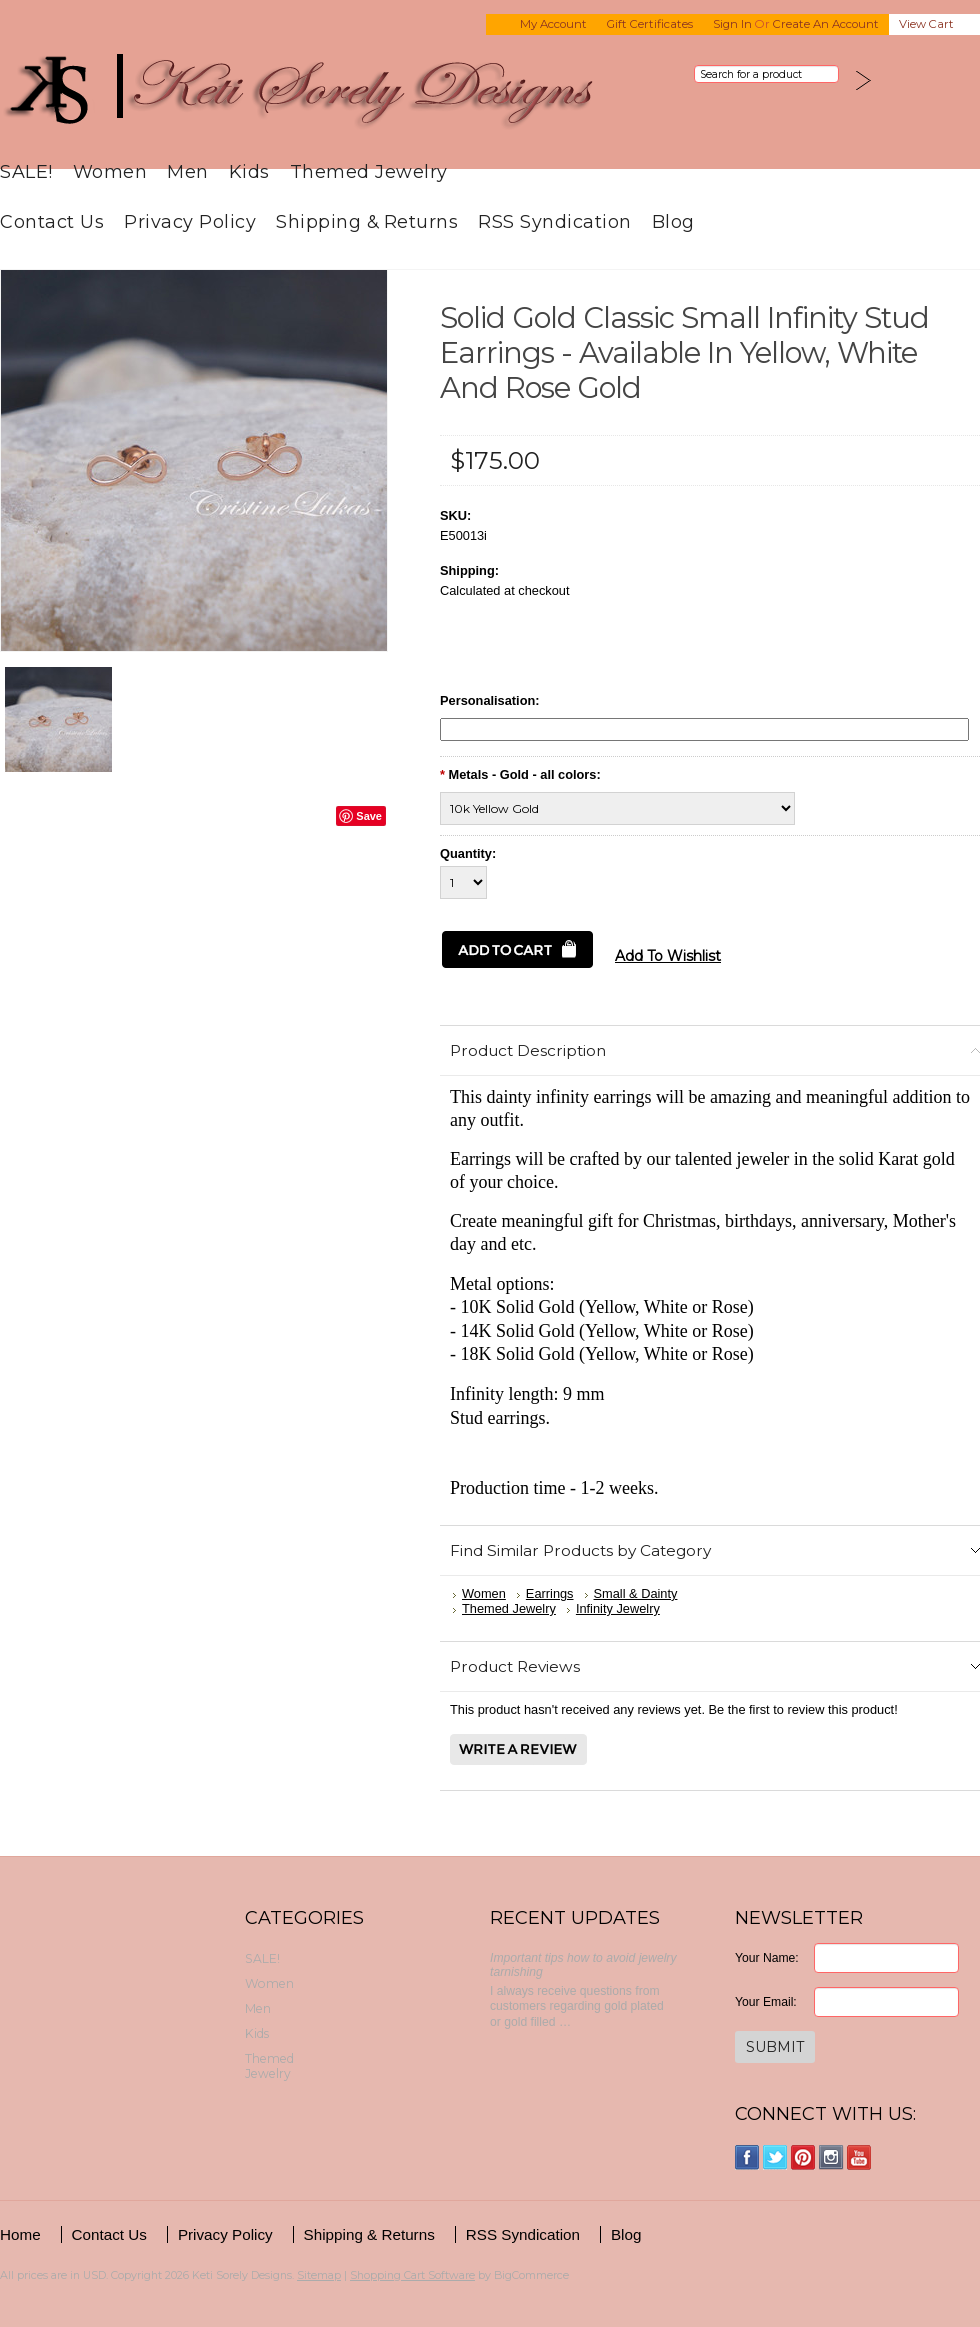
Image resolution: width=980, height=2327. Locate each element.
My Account (553, 24)
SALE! (26, 171)
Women (110, 171)
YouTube (859, 2157)
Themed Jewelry (369, 171)
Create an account (826, 24)
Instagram (831, 2157)
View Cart (926, 24)
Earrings (550, 1593)
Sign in (732, 24)
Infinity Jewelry (618, 1608)
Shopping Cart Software (412, 2275)
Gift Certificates (650, 24)
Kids (249, 171)
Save (369, 816)
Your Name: (767, 1958)
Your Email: (766, 2002)
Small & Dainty (636, 1593)
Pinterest (803, 2157)
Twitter (775, 2157)
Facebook (747, 2157)
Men (188, 171)
